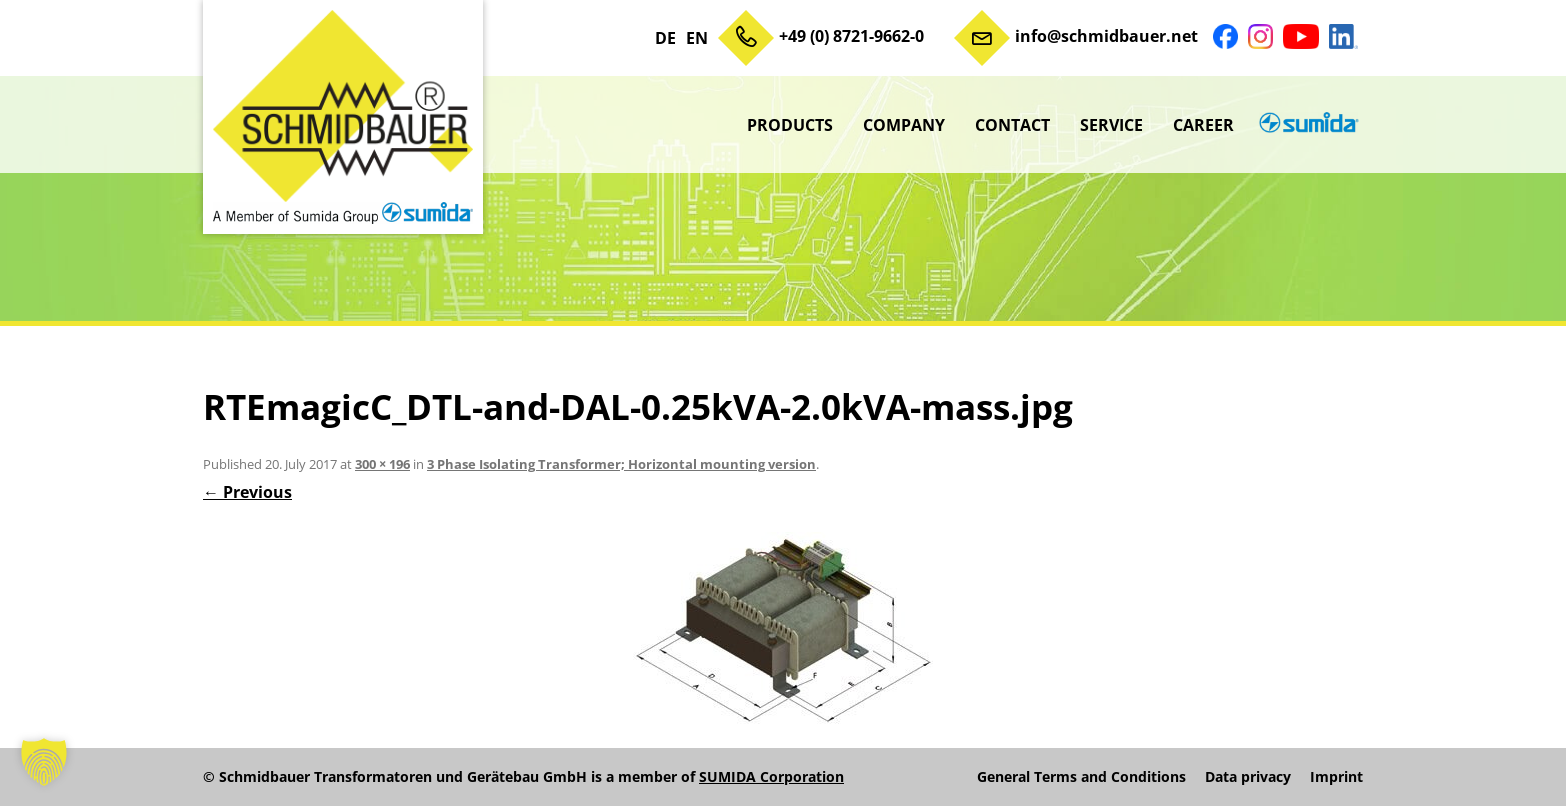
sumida (1306, 125)
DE (665, 38)
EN (697, 38)
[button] (44, 762)
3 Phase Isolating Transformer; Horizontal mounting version (621, 464)
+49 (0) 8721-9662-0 (851, 36)
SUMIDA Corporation (771, 776)
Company (904, 125)
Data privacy (1248, 777)
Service (1111, 125)
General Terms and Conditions (1081, 777)
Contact (1012, 125)
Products (790, 125)
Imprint (1336, 777)
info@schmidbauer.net (1106, 36)
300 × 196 (382, 464)
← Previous (247, 492)
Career (1203, 125)
